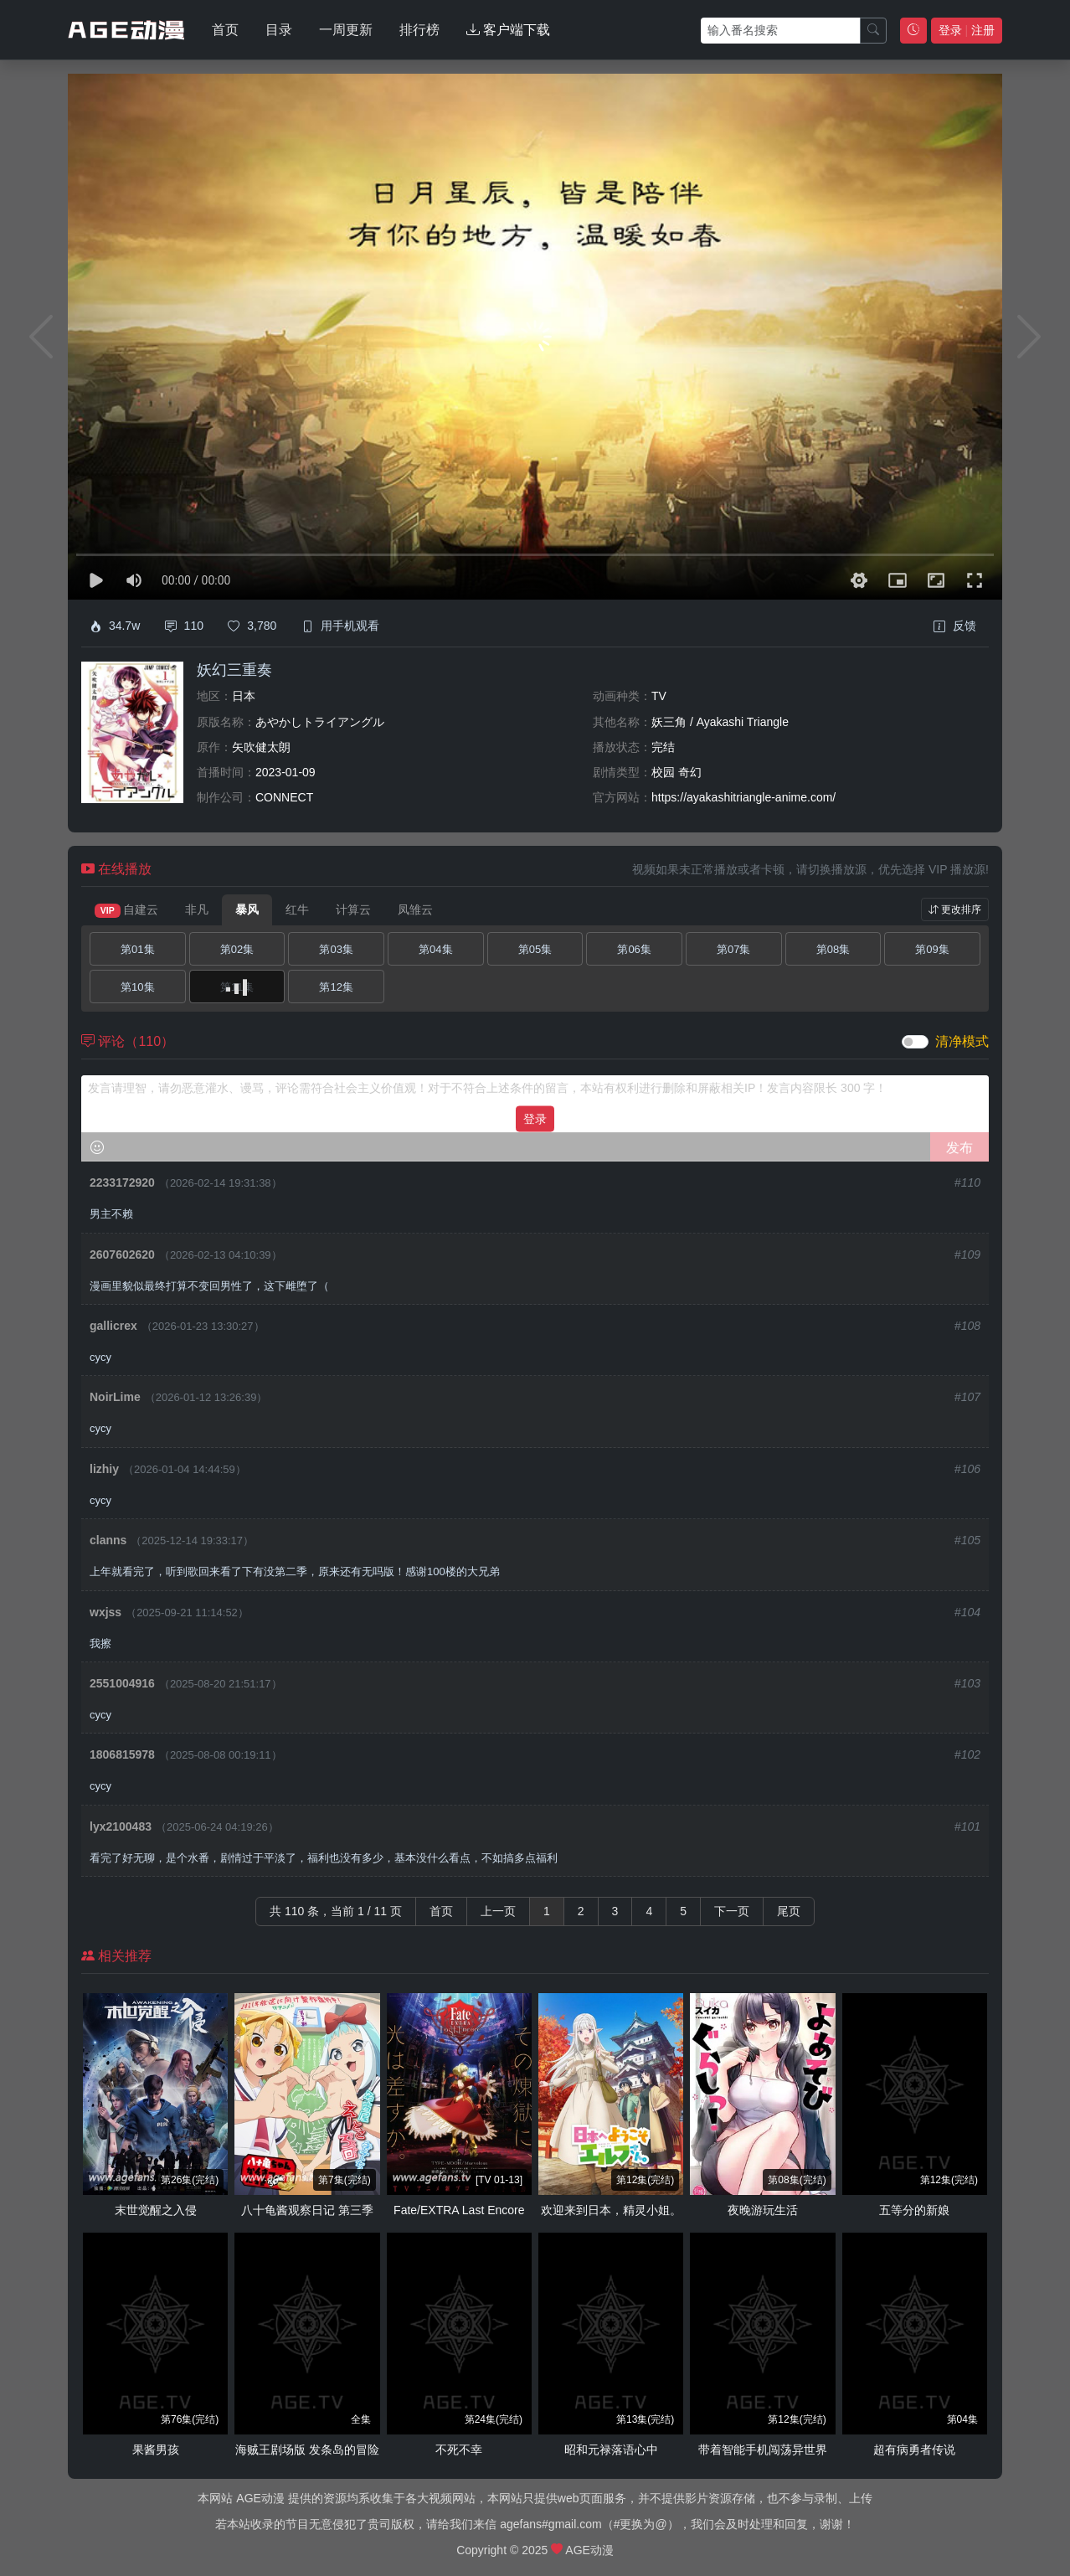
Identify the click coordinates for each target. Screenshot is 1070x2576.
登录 (535, 1118)
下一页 (731, 1911)
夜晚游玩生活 (763, 2210)
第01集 (137, 949)
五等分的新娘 (914, 2210)
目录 (278, 30)
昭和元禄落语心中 (611, 2449)
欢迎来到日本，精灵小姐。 (611, 2210)
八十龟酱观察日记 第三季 (307, 2210)
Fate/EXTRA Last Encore (459, 2210)
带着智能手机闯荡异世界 (762, 2449)
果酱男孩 (155, 2449)
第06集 (634, 949)
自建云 (126, 910)
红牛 (297, 909)
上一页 (498, 1911)
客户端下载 (508, 30)
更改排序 (955, 909)
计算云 (353, 909)
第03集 (335, 949)
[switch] (915, 1041)
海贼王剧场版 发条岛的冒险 (307, 2449)
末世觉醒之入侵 (156, 2210)
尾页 (788, 1911)
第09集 (932, 949)
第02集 (237, 949)
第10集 (137, 987)
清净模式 (962, 1041)
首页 (225, 30)
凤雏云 (415, 909)
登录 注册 (967, 30)
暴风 (247, 909)
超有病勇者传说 (914, 2449)
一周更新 (346, 30)
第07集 (733, 949)
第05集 (535, 949)
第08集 (833, 949)
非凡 (196, 909)
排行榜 (419, 30)
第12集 (335, 987)
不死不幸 (458, 2449)
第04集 (435, 949)
